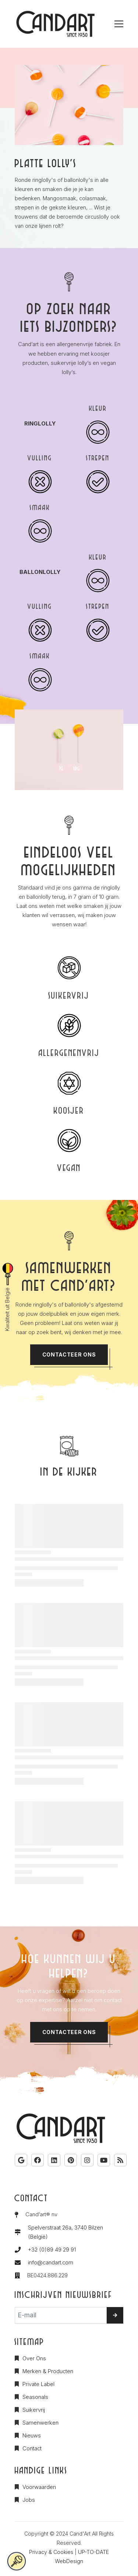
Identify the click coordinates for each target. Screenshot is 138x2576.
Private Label (38, 2384)
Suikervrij (33, 2410)
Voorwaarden (39, 2487)
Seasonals (35, 2397)
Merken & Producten (47, 2371)
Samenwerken (40, 2422)
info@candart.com (50, 2262)
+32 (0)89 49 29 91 (52, 2249)
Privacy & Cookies (51, 2552)
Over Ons (34, 2358)
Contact (32, 2448)
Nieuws (31, 2435)
